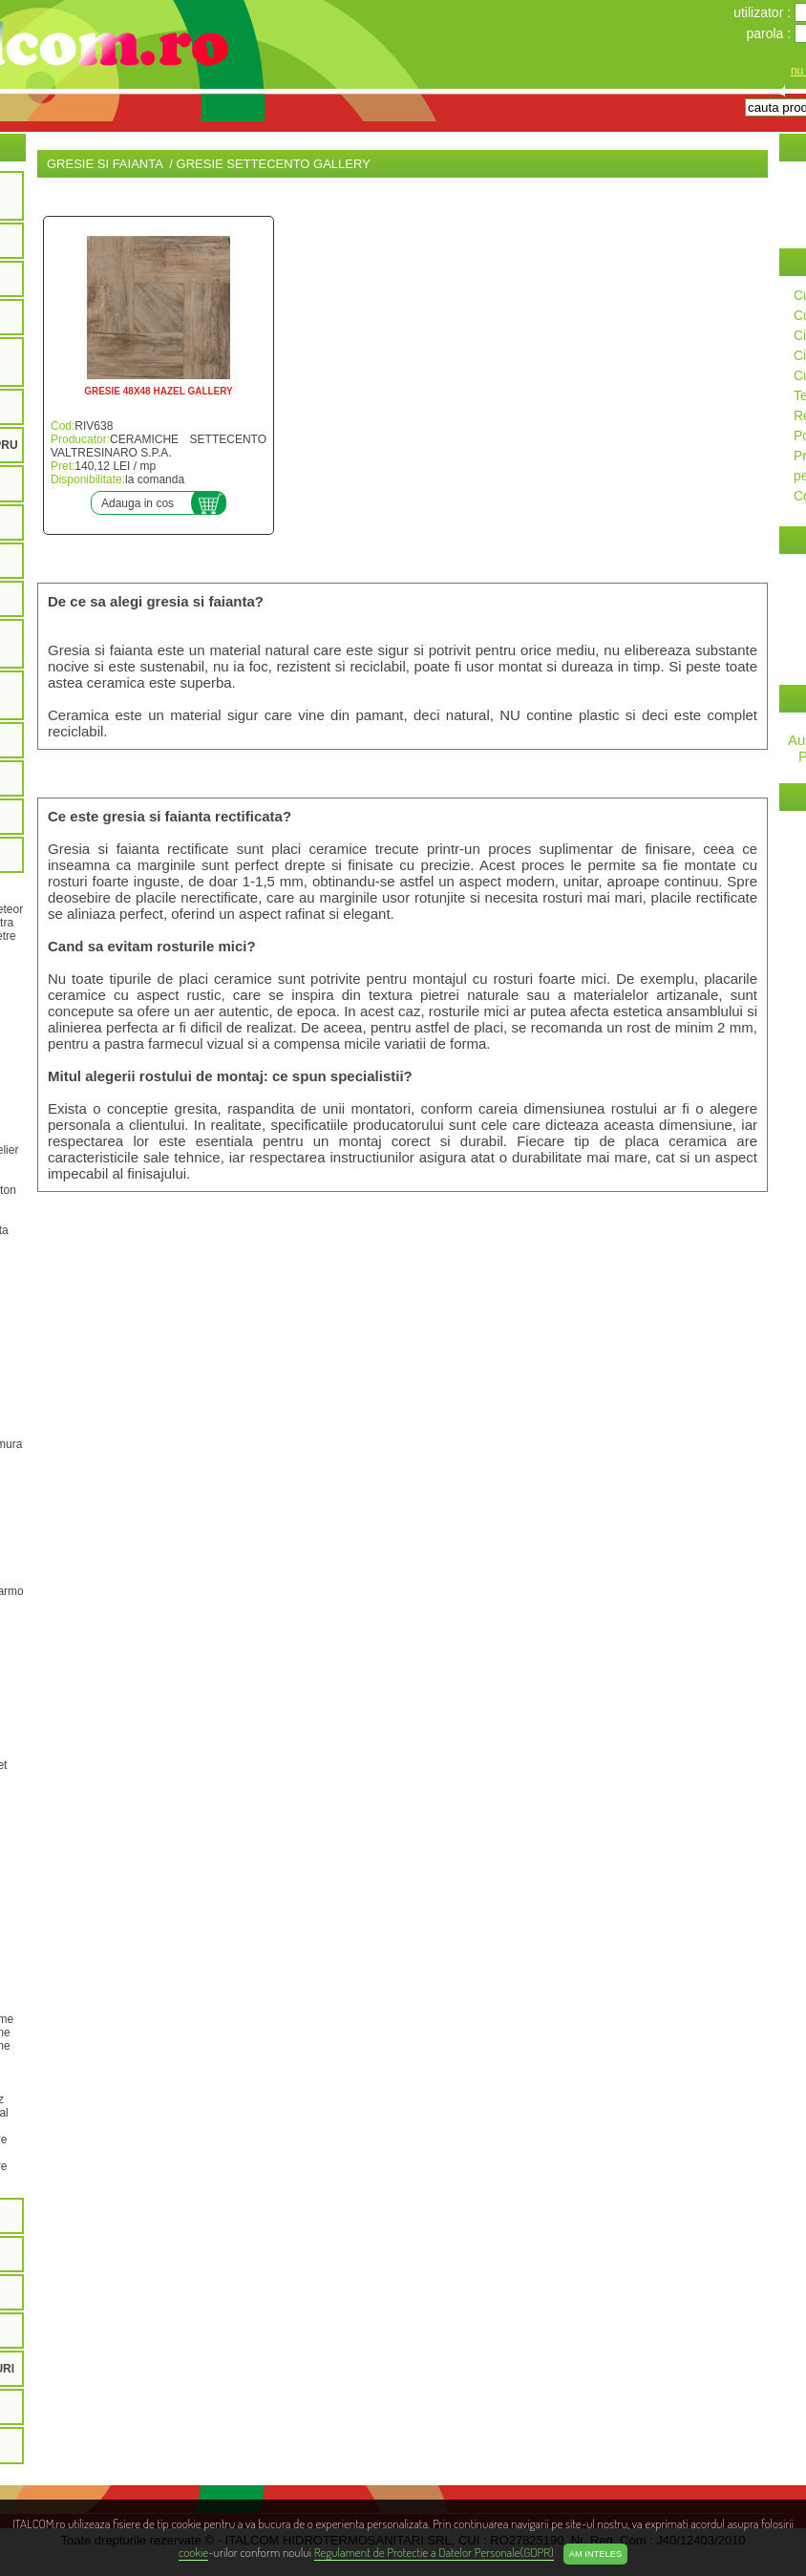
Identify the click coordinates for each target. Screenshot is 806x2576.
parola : (770, 33)
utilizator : (764, 12)
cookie (193, 2552)
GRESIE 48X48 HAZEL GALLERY (158, 391)
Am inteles (595, 2554)
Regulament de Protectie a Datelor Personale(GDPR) (434, 2552)
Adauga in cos (137, 503)
